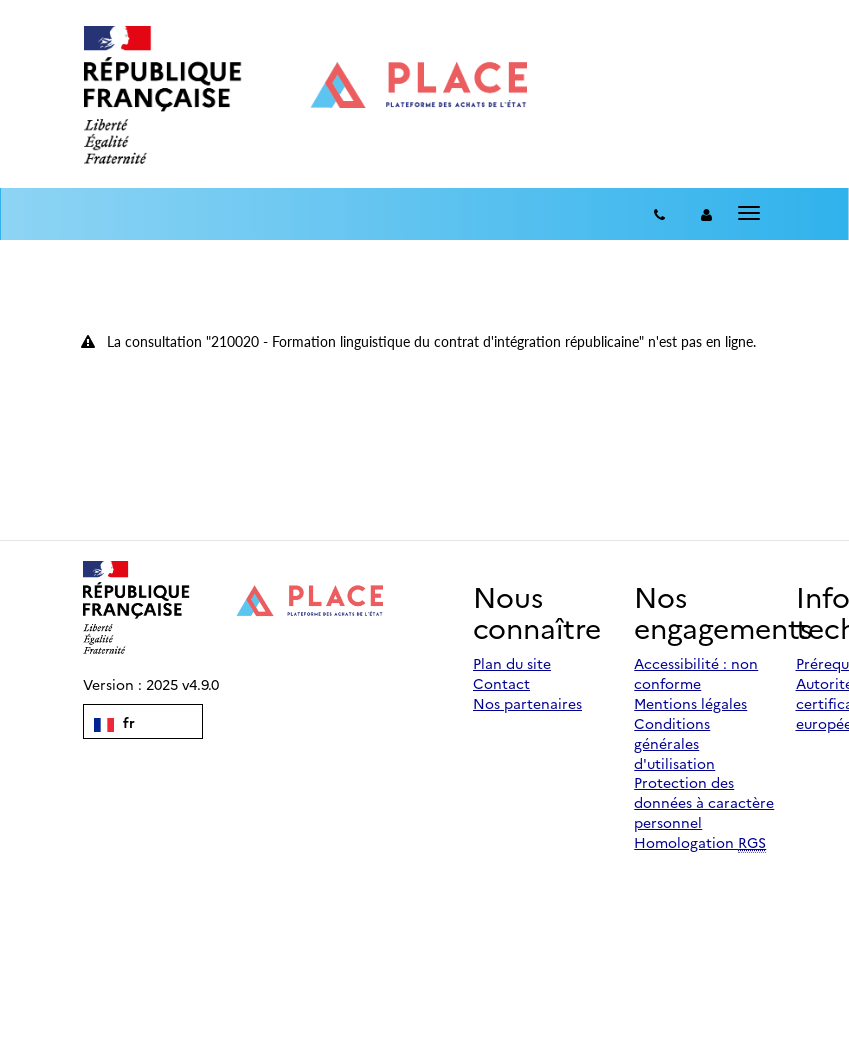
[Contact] (659, 214)
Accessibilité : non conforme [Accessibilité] (696, 673)
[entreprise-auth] (706, 214)
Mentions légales (690, 703)
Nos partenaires (527, 703)
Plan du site (512, 663)
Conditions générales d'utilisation (674, 743)
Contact (501, 683)
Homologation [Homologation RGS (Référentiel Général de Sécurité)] (700, 842)
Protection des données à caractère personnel (704, 802)
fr (114, 722)
